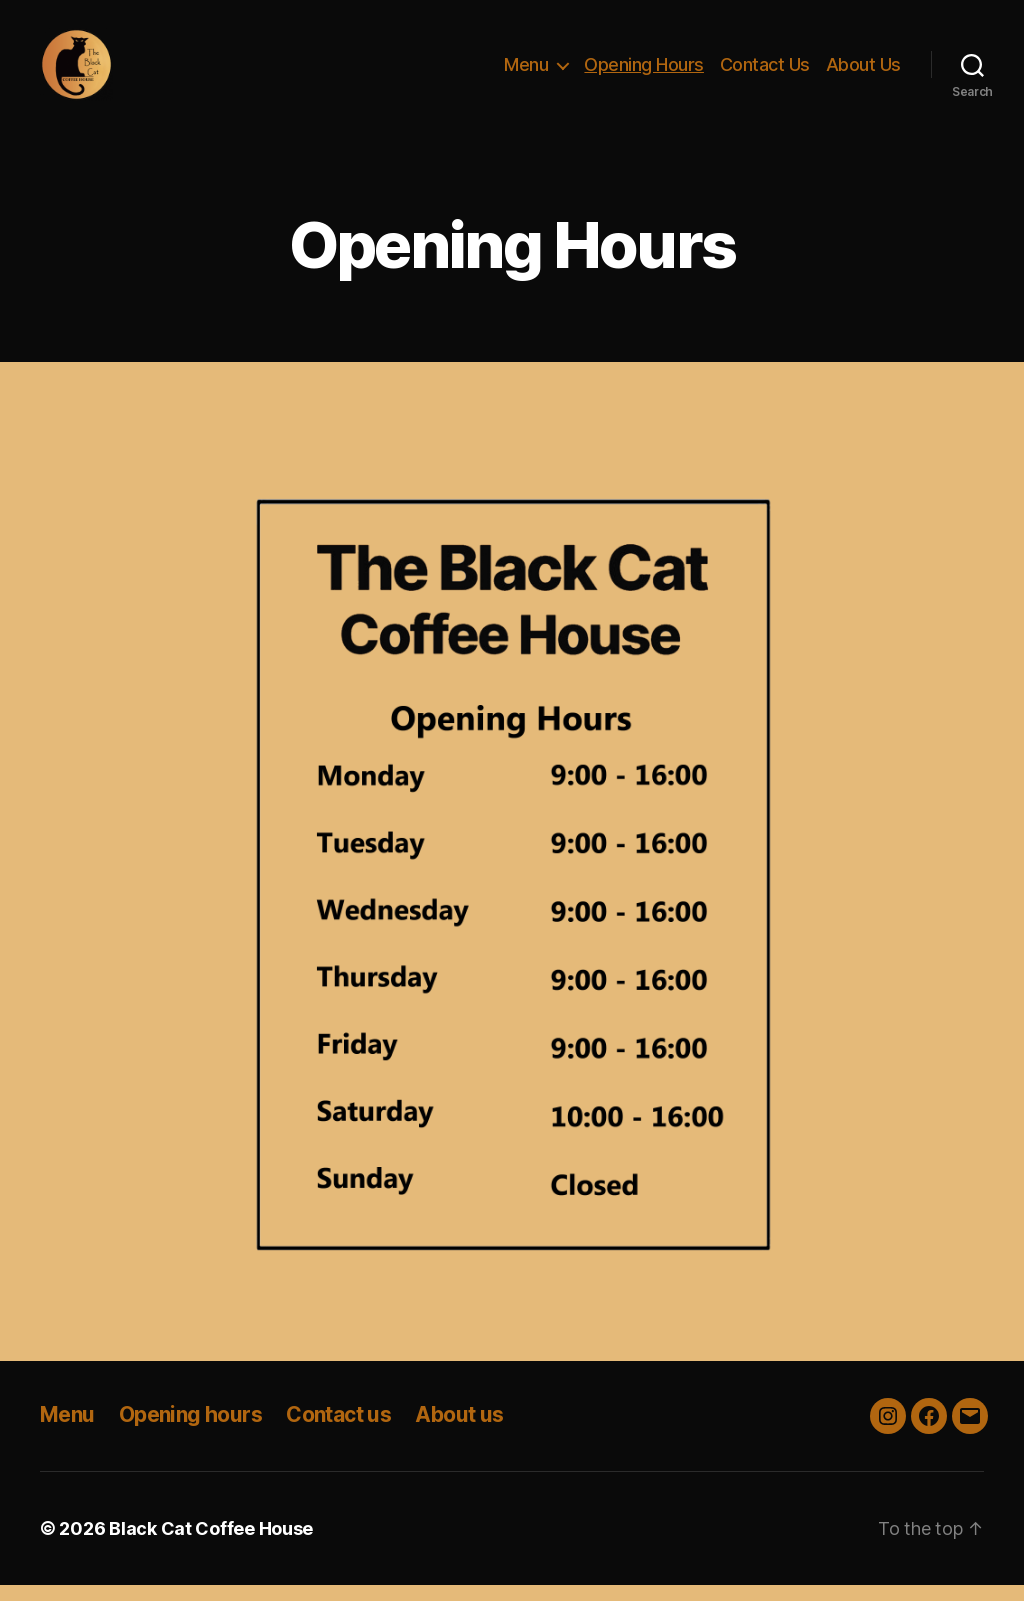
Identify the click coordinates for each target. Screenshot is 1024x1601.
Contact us (338, 1431)
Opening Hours (644, 72)
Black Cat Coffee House (211, 1544)
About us (459, 1431)
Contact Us (765, 72)
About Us (863, 72)
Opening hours (190, 1431)
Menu (526, 72)
